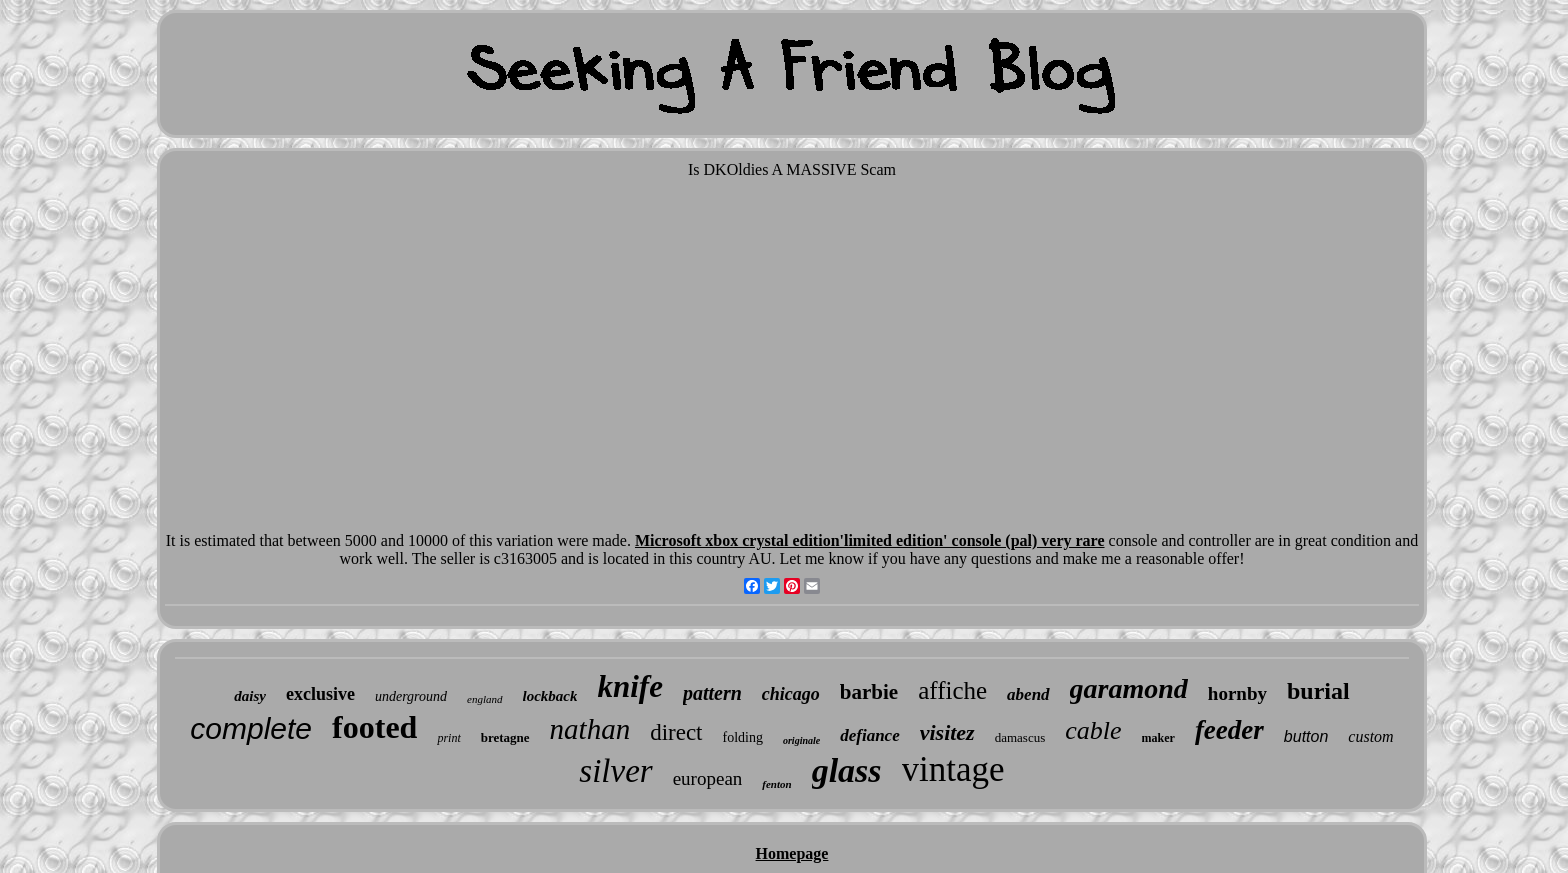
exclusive (320, 694)
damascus (1020, 737)
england (484, 699)
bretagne (505, 737)
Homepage (792, 853)
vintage (953, 769)
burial (1318, 691)
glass (847, 770)
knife (629, 686)
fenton (776, 784)
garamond (1129, 688)
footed (374, 727)
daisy (250, 696)
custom (1370, 736)
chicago (791, 694)
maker (1158, 738)
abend (1028, 694)
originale (801, 740)
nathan (590, 729)
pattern (712, 693)
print (448, 738)
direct (676, 732)
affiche (952, 690)
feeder (1229, 730)
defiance (869, 735)
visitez (947, 732)
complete (251, 728)
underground (411, 696)
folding (743, 737)
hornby (1237, 693)
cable (1093, 730)
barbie (869, 692)
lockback (550, 696)
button (1306, 736)
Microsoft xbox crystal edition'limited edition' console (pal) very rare (870, 540)
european (708, 778)
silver (615, 771)
